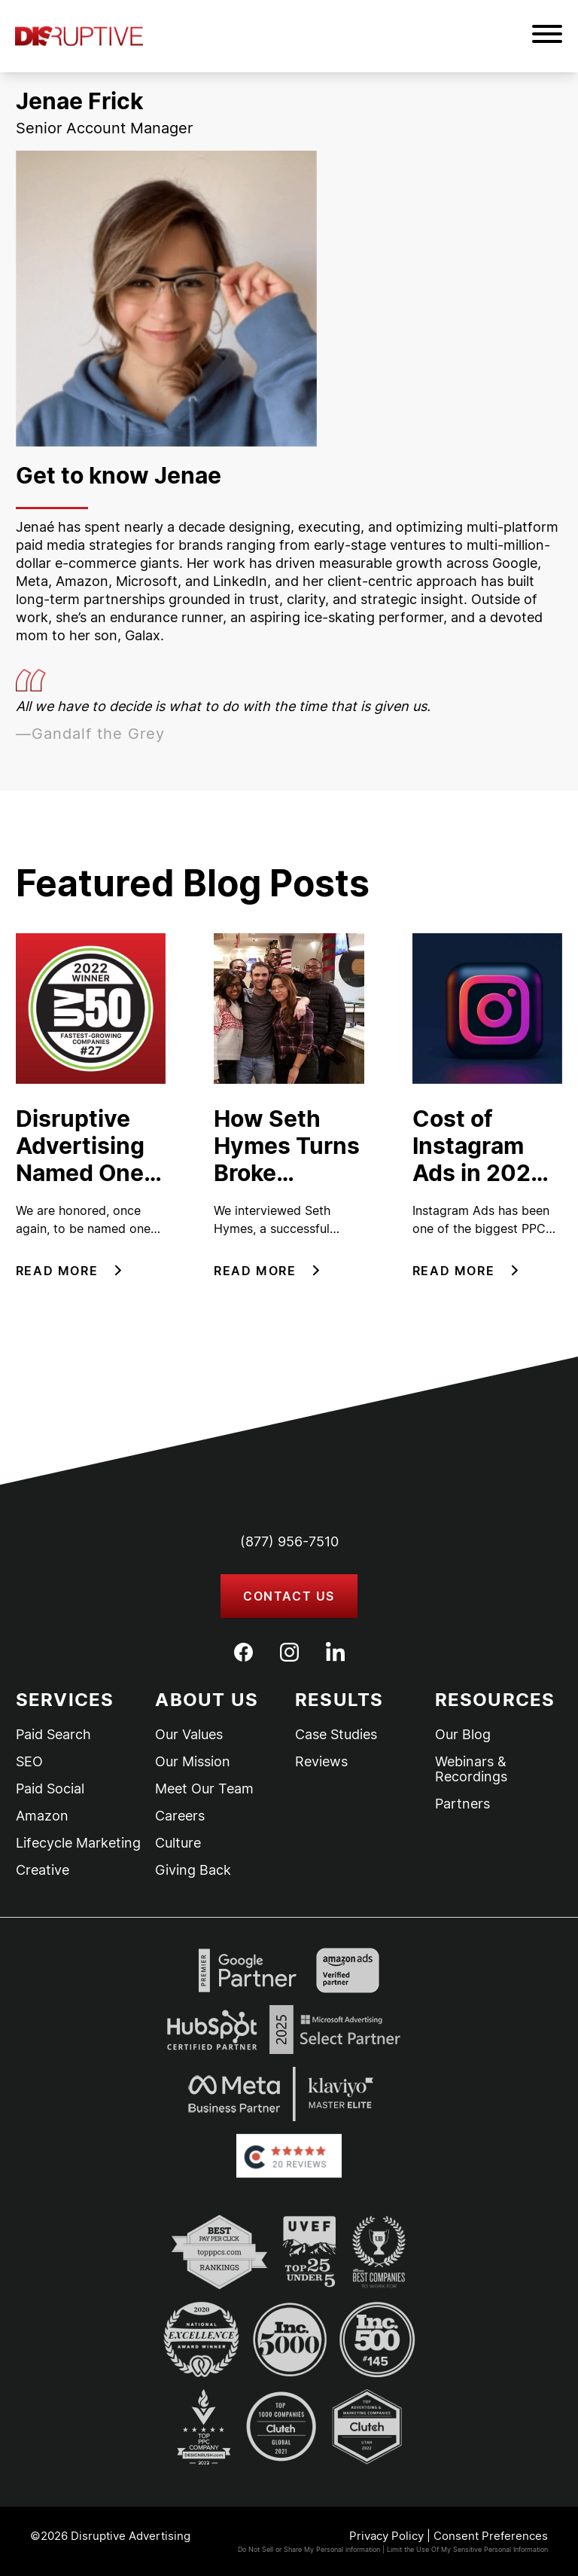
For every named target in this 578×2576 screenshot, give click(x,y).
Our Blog (463, 1734)
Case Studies (336, 1734)
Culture (178, 1843)
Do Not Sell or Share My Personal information (309, 2549)
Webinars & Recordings (471, 1769)
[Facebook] (243, 1652)
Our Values (189, 1734)
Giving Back (193, 1870)
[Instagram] (289, 1652)
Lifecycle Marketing (78, 1843)
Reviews (321, 1761)
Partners (462, 1803)
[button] (547, 36)
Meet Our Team (204, 1788)
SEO (29, 1761)
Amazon (42, 1816)
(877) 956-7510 (289, 1541)
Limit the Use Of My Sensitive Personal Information (467, 2549)
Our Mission (192, 1761)
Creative (42, 1870)
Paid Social (50, 1788)
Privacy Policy (386, 2536)
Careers (180, 1816)
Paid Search (53, 1734)
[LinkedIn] (335, 1652)
